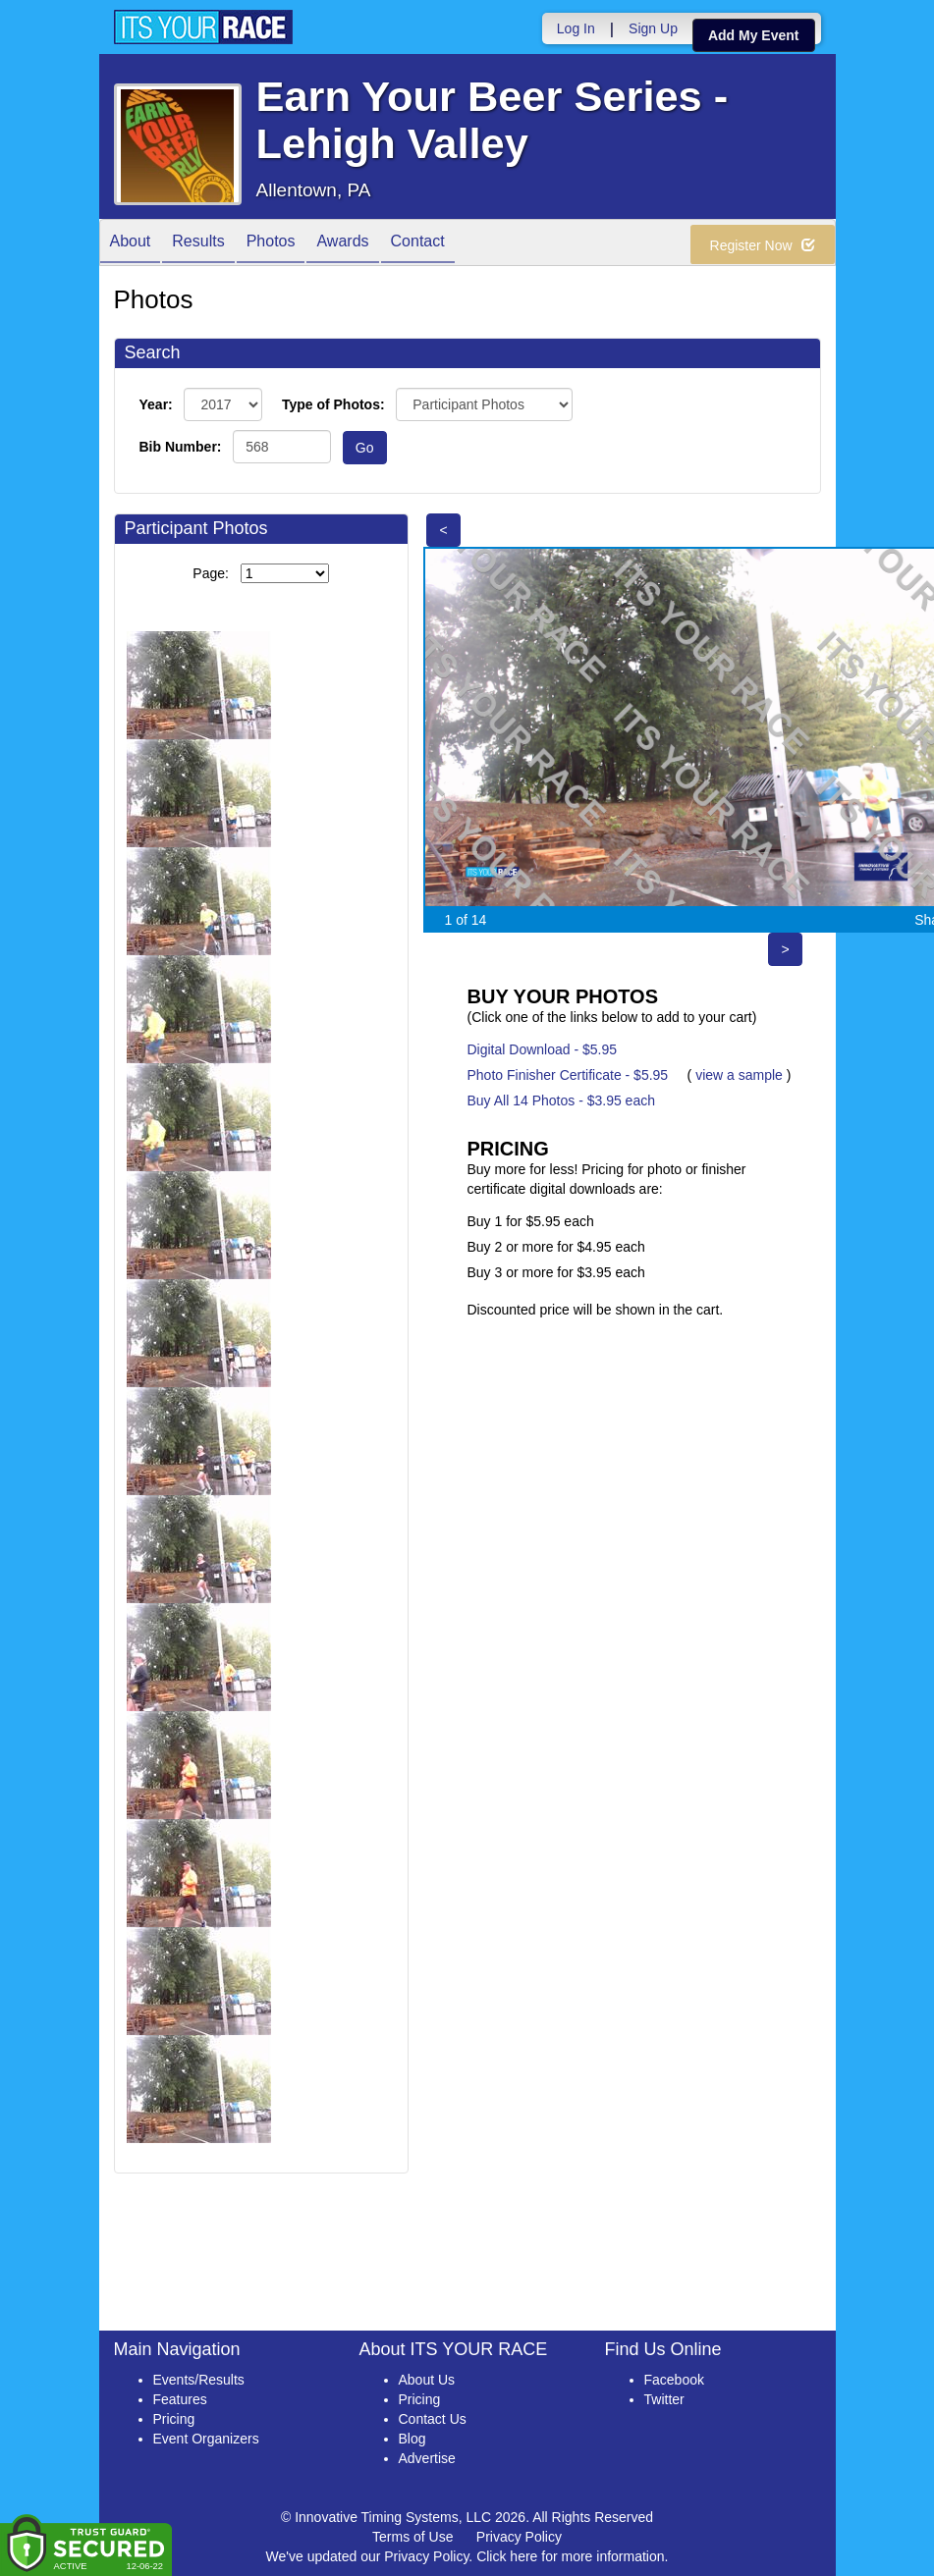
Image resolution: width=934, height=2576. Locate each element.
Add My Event (753, 35)
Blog (412, 2438)
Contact (418, 244)
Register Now (762, 245)
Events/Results (199, 2380)
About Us (427, 2380)
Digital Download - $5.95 (542, 1049)
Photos (271, 244)
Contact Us (433, 2419)
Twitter (664, 2399)
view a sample (739, 1075)
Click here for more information (570, 2556)
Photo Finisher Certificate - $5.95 (568, 1075)
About (130, 244)
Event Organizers (206, 2438)
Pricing (174, 2419)
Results (198, 244)
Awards (342, 244)
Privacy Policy (519, 2537)
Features (180, 2399)
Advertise (427, 2458)
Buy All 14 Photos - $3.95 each (561, 1100)
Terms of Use (412, 2537)
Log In (576, 28)
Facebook (674, 2380)
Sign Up (653, 28)
